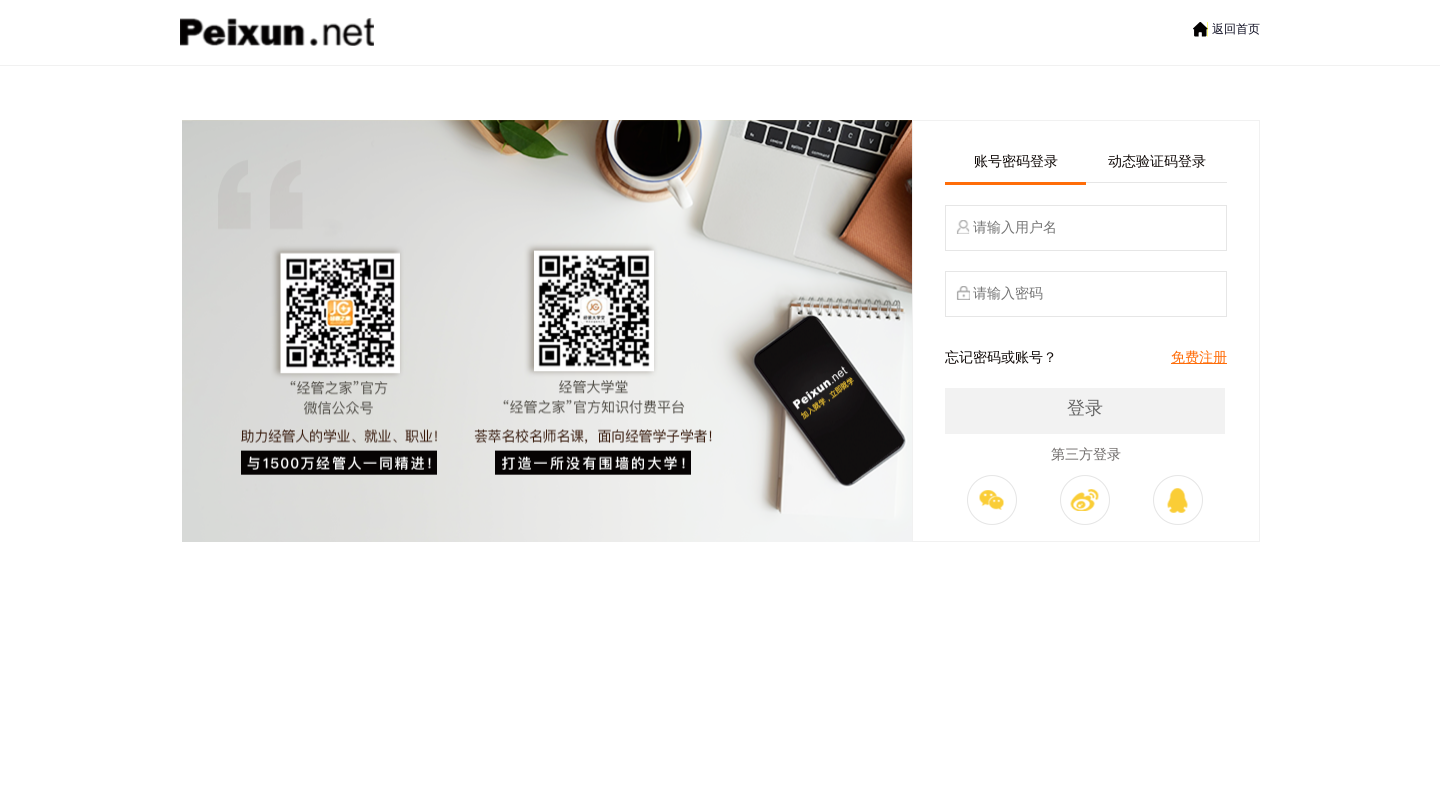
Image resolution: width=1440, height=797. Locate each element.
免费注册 (1199, 357)
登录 (1085, 408)
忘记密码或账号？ (1001, 357)
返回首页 (1236, 29)
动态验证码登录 (1157, 161)
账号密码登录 (1016, 161)
